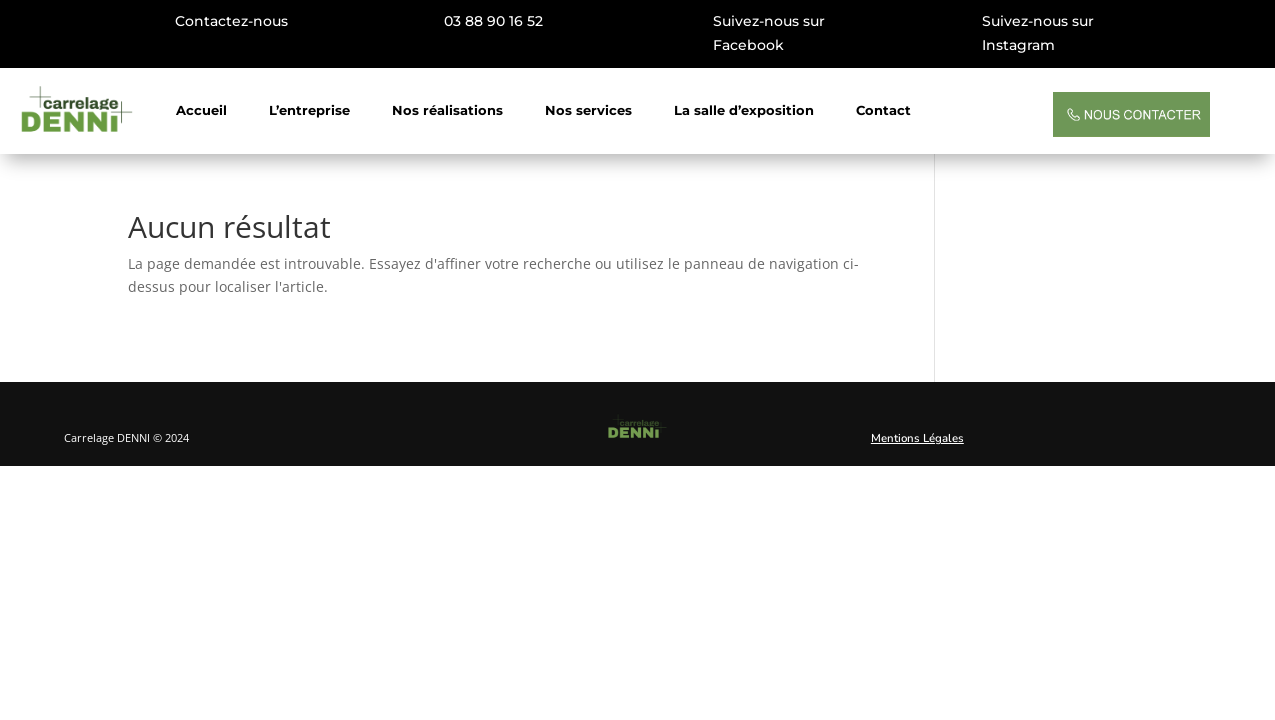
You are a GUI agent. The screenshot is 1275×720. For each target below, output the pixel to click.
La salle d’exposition (744, 110)
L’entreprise (309, 110)
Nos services (588, 110)
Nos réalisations (447, 110)
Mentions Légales (917, 438)
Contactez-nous (231, 21)
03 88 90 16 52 (493, 21)
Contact (883, 110)
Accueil (201, 110)
